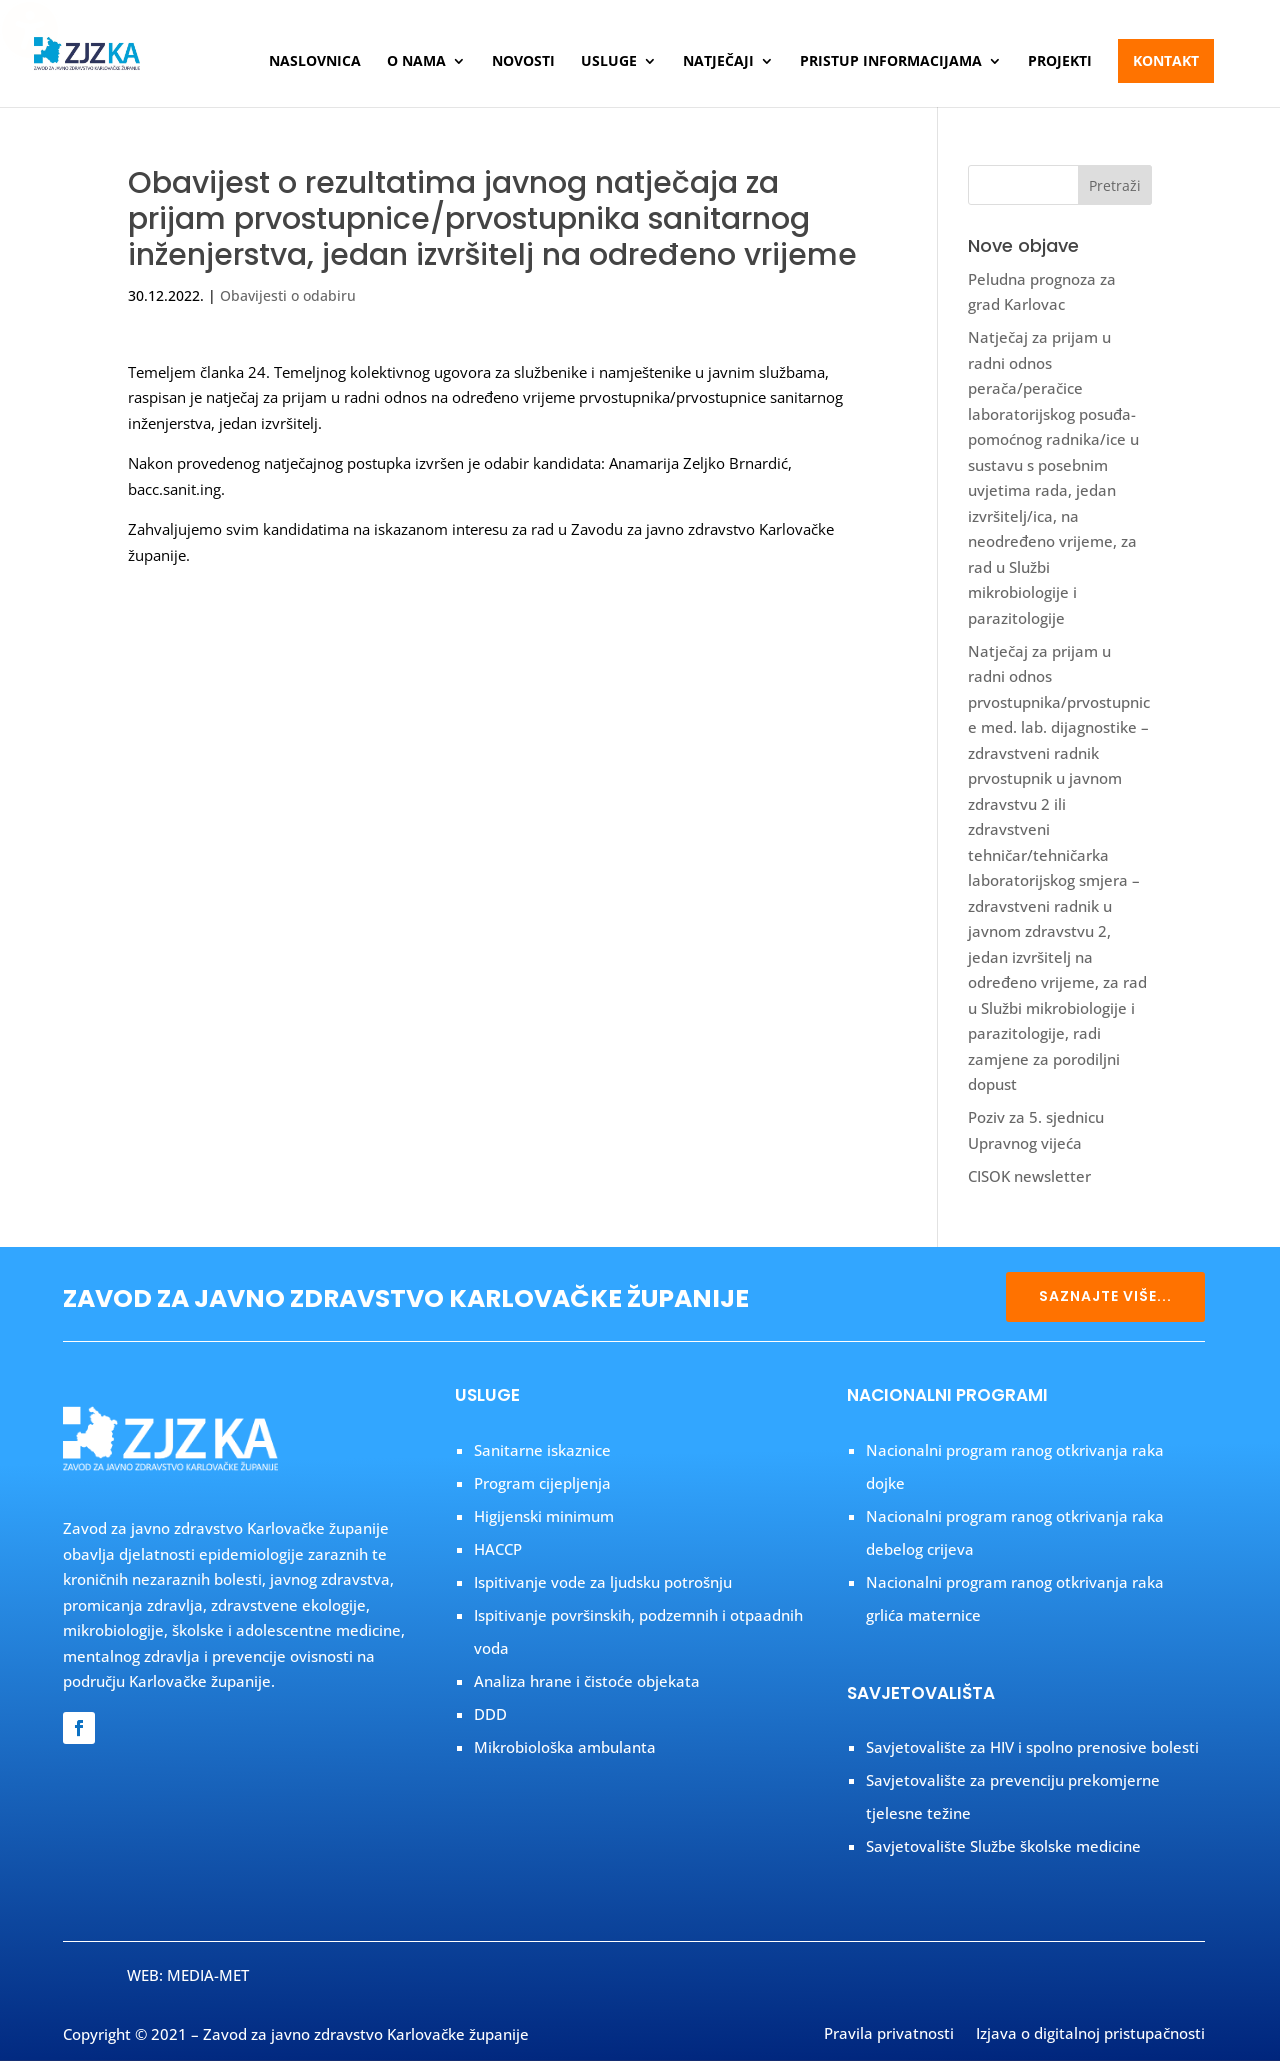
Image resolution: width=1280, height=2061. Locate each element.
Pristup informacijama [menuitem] (891, 62)
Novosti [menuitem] (523, 62)
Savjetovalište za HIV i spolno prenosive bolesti (1032, 1747)
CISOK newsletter (1029, 1176)
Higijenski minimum (544, 1516)
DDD (490, 1714)
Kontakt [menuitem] (1166, 60)
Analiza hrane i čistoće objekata (587, 1681)
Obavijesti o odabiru (288, 295)
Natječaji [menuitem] (718, 62)
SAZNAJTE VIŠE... (1105, 1296)
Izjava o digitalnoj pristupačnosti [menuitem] (1090, 2035)
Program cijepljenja (542, 1483)
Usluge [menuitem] (609, 62)
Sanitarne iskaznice (542, 1450)
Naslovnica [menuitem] (315, 62)
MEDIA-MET (208, 1975)
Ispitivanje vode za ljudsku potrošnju (603, 1582)
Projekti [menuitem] (1060, 62)
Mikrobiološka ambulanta (565, 1747)
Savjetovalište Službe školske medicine (1003, 1846)
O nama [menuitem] (416, 62)
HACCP (498, 1549)
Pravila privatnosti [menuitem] (889, 2035)
